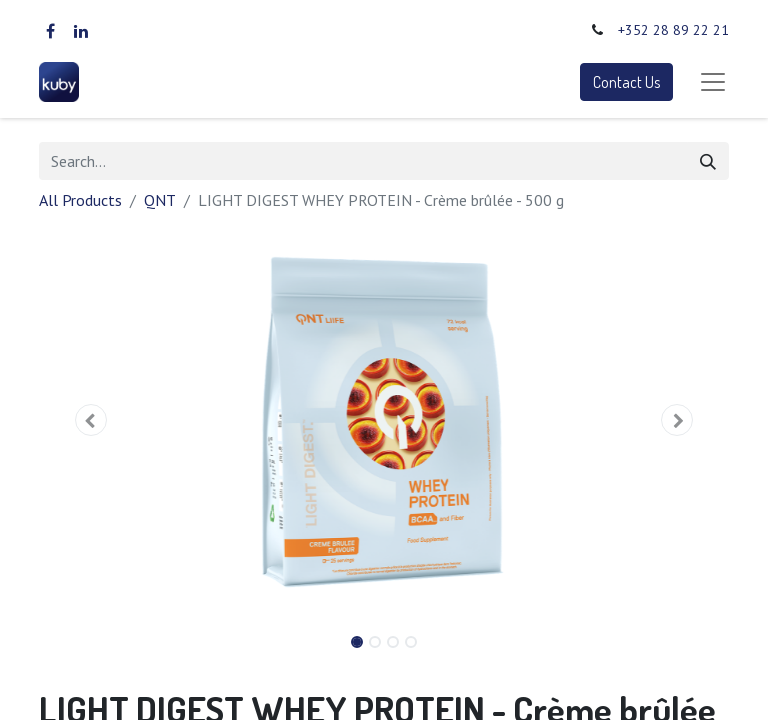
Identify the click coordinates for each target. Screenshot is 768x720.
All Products (80, 200)
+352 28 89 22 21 (673, 30)
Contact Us (626, 82)
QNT (160, 200)
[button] (91, 420)
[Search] (708, 161)
